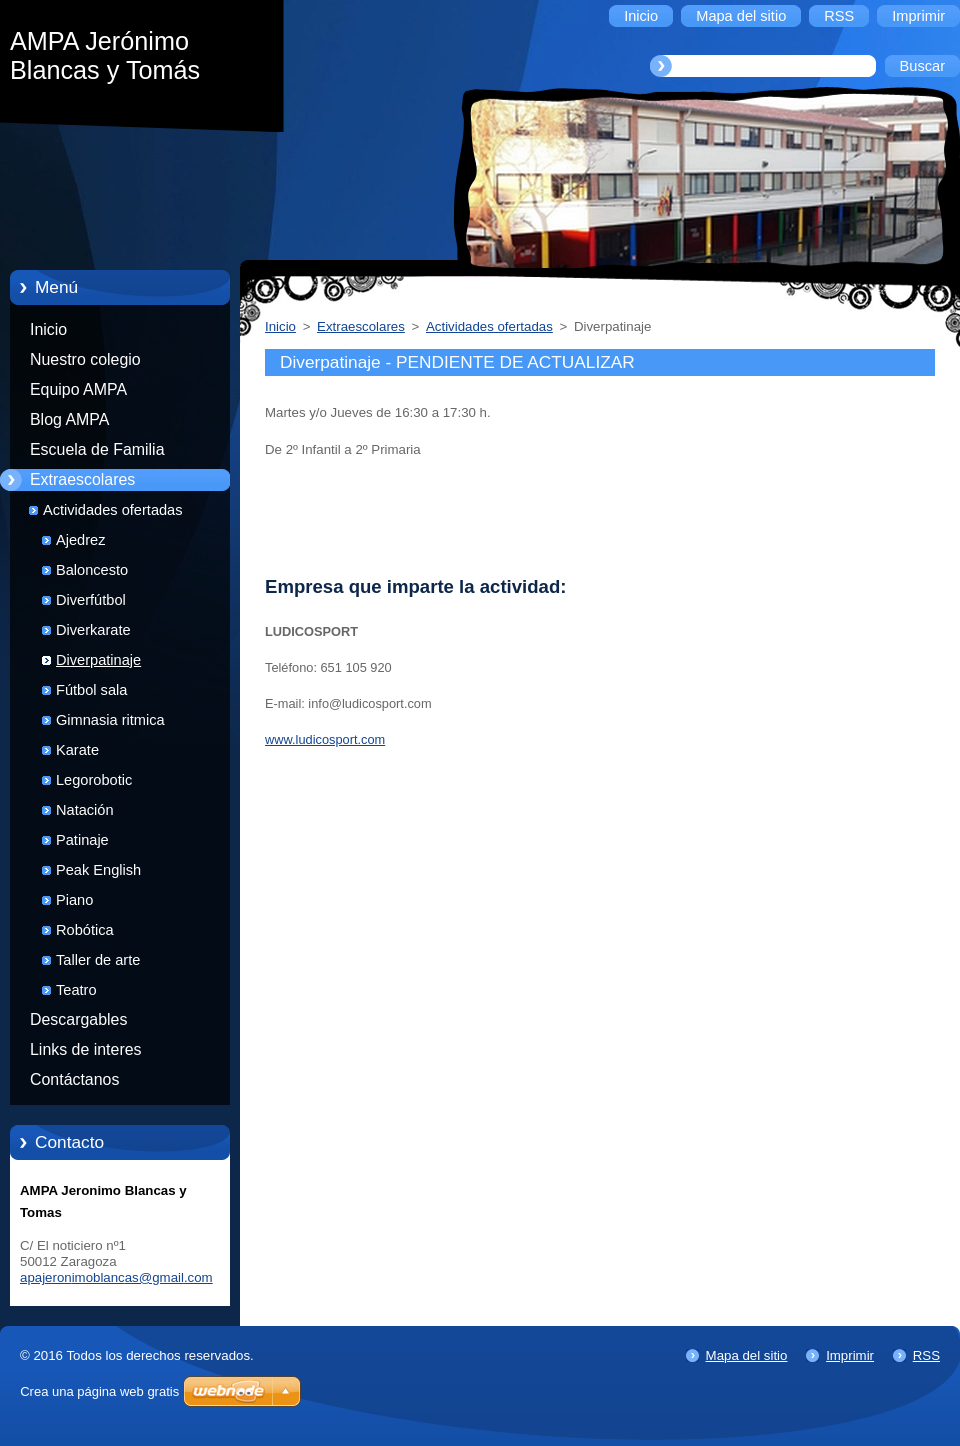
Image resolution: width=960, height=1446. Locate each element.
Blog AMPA (69, 419)
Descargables (78, 1019)
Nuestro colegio (85, 359)
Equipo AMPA (78, 389)
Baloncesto (92, 570)
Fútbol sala (91, 690)
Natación (85, 810)
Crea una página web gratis (99, 1391)
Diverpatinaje (98, 660)
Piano (74, 900)
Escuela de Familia (97, 449)
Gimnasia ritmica (110, 720)
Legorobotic (94, 780)
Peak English (98, 870)
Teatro (76, 990)
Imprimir (850, 1355)
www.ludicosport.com (325, 739)
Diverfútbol (91, 600)
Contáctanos (74, 1079)
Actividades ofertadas (113, 510)
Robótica (85, 930)
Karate (77, 750)
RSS (926, 1355)
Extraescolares (82, 479)
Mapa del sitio (747, 1355)
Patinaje (82, 840)
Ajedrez (80, 540)
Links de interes (86, 1049)
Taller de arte (98, 960)
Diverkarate (93, 630)
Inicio (48, 329)
